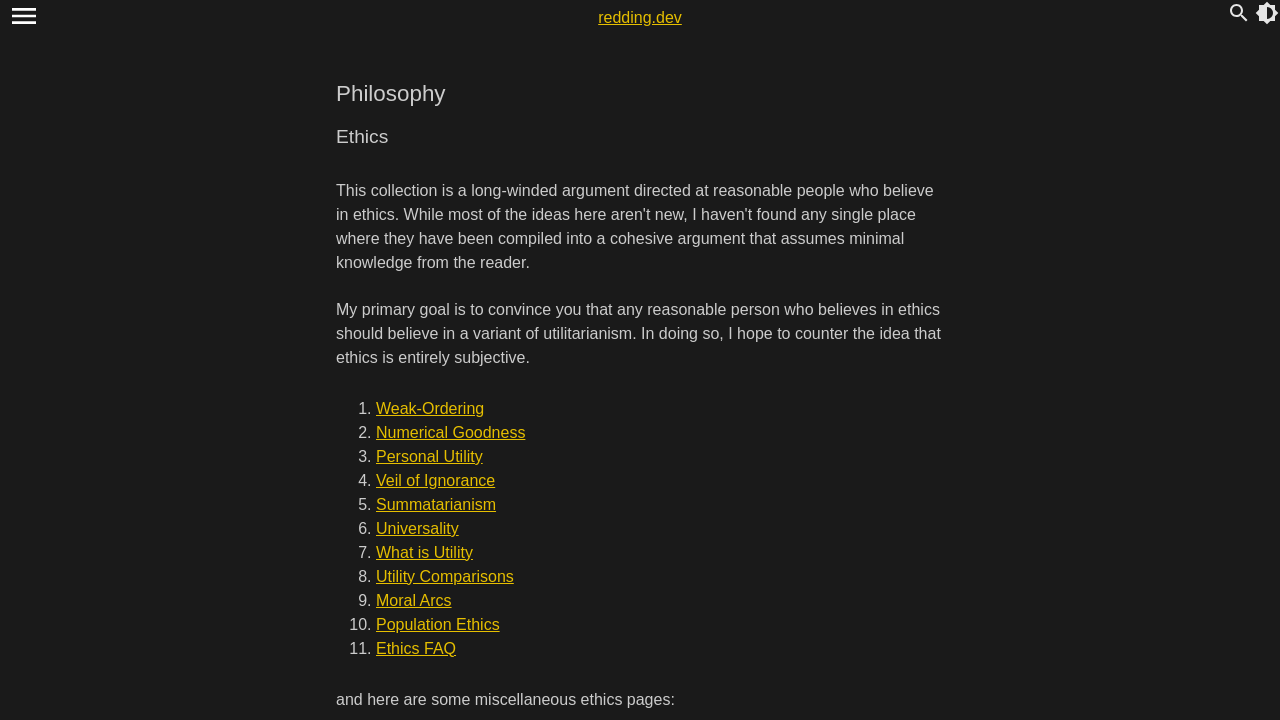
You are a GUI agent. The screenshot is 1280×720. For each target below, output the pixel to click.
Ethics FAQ (416, 648)
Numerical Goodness (450, 432)
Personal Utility (429, 456)
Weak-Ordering (430, 408)
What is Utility (424, 552)
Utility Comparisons (445, 576)
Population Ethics (438, 624)
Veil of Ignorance (435, 480)
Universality (417, 528)
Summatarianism (436, 504)
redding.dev (640, 17)
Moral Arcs (414, 600)
